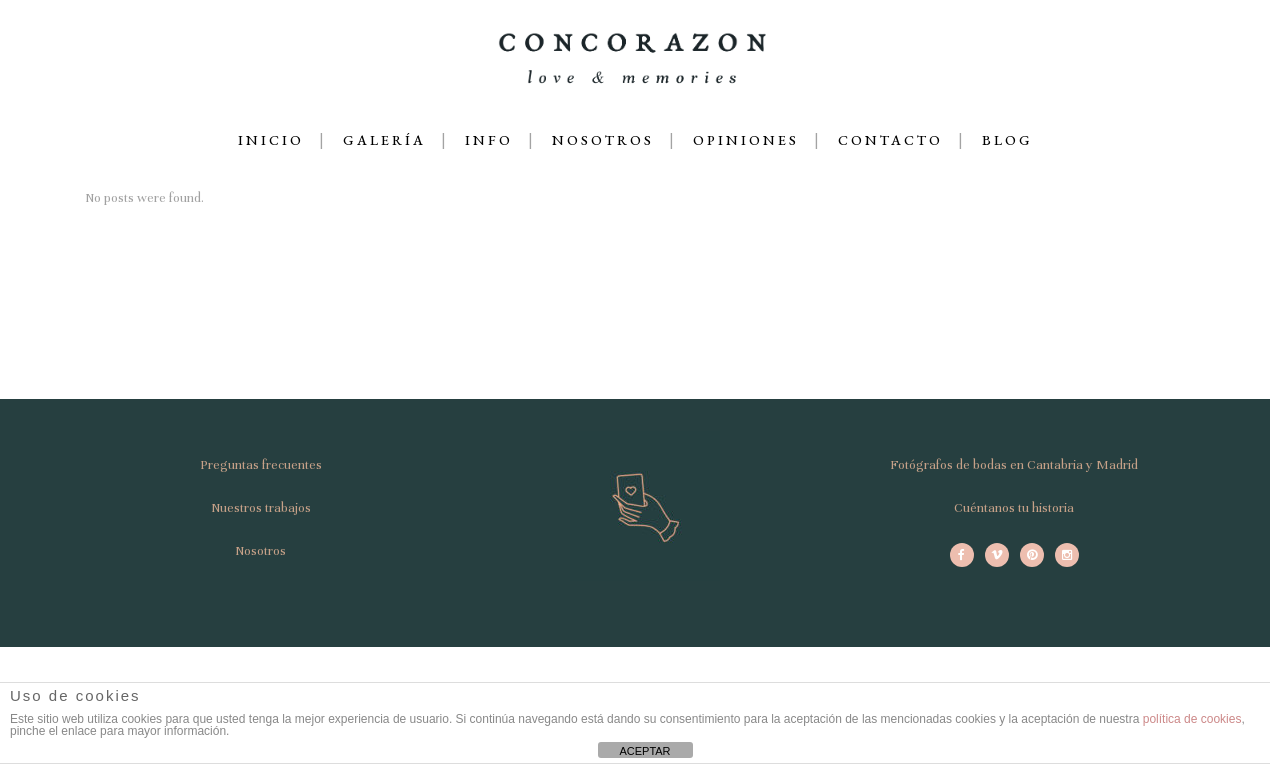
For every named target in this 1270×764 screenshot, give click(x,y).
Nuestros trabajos (261, 508)
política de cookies (1192, 719)
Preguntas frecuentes (261, 465)
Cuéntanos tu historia (1014, 508)
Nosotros (260, 551)
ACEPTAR (644, 751)
